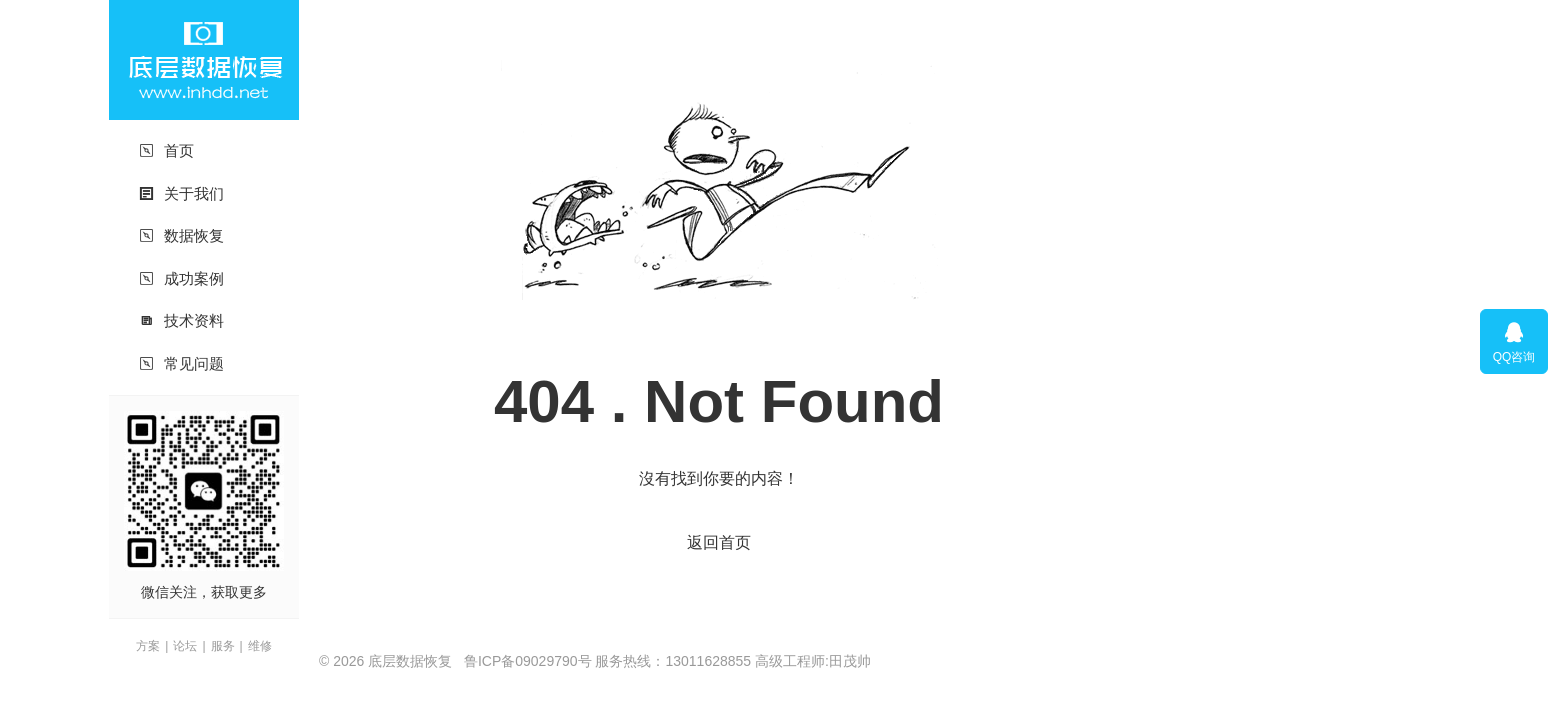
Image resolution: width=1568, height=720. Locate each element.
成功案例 (181, 278)
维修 (260, 646)
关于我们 (181, 193)
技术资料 (181, 320)
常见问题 (181, 363)
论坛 (185, 646)
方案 (148, 646)
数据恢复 (181, 235)
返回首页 (719, 542)
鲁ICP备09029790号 (528, 661)
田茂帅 (850, 661)
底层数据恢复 (204, 60)
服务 (223, 646)
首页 (166, 150)
